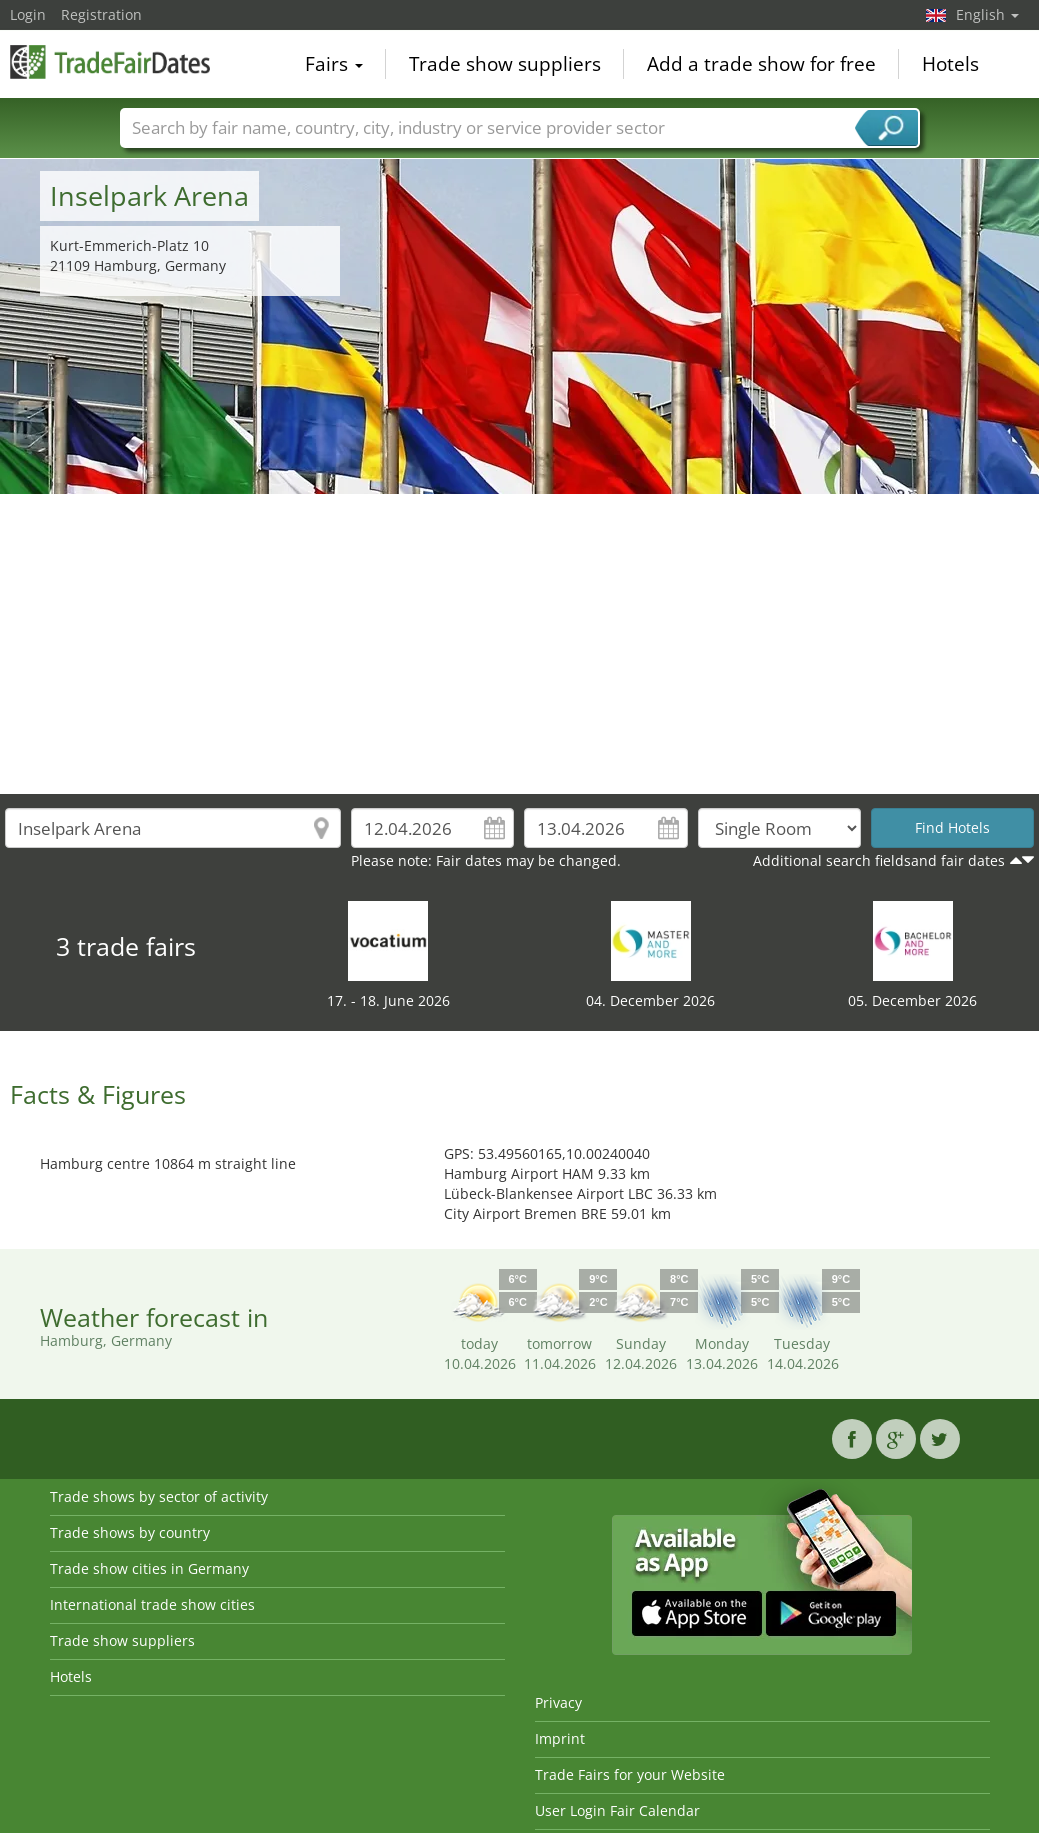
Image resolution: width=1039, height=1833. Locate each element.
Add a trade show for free (761, 64)
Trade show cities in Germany (149, 1568)
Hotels (950, 64)
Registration (101, 14)
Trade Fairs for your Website (630, 1774)
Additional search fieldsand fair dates (879, 860)
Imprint (560, 1738)
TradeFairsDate (110, 62)
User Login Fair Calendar (617, 1810)
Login (28, 14)
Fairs (334, 64)
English (987, 14)
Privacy (558, 1702)
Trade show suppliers (505, 64)
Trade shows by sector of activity (159, 1496)
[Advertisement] (520, 644)
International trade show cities (152, 1604)
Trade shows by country (130, 1532)
